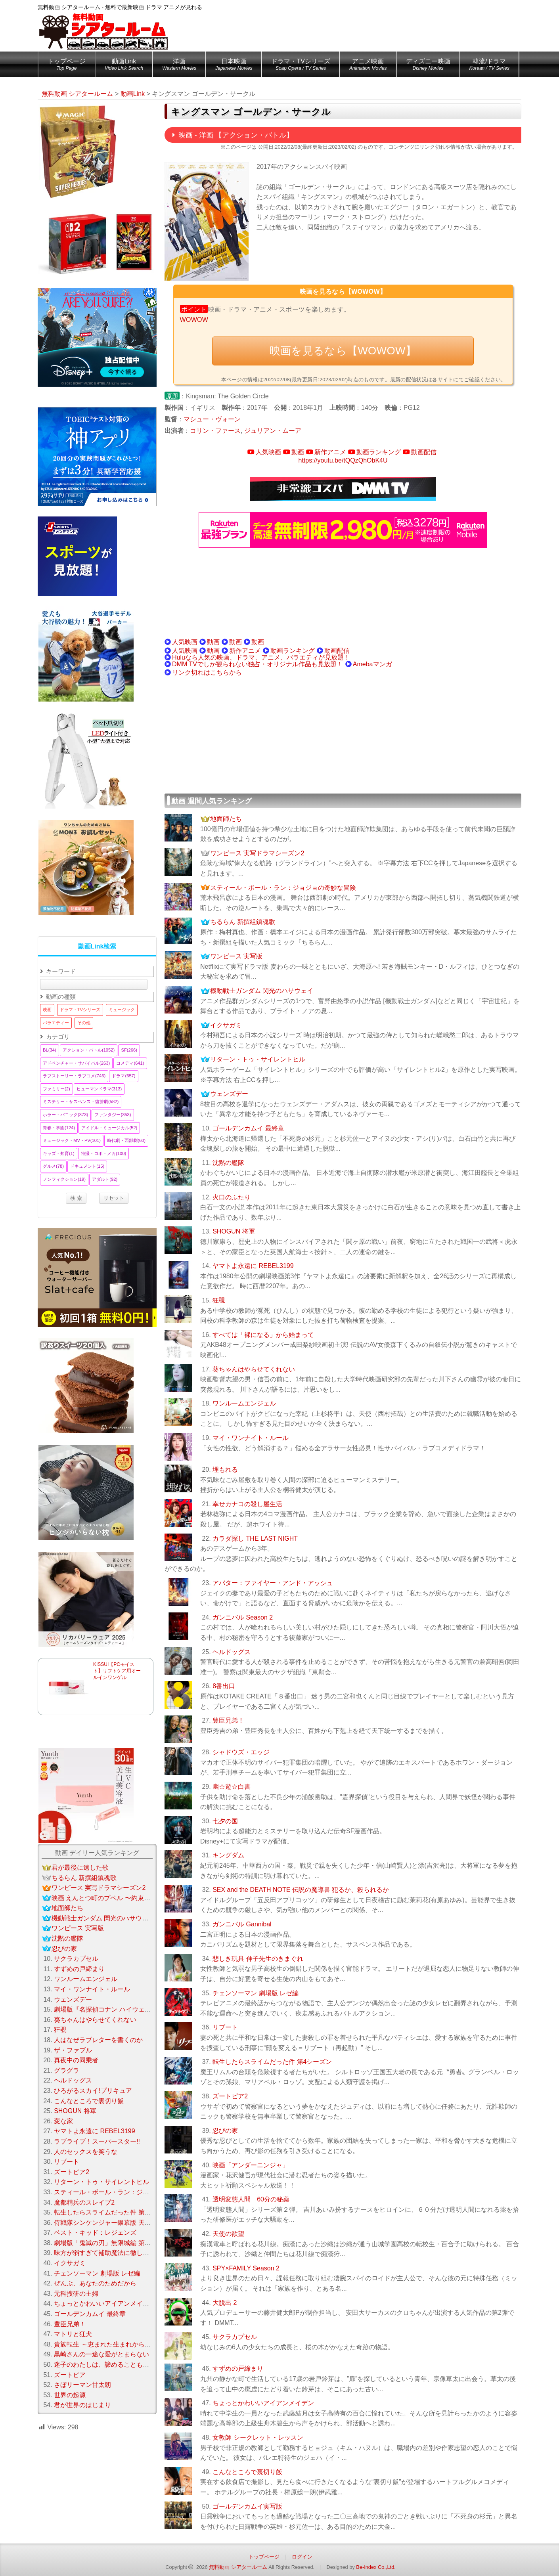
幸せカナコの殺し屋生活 (247, 1504)
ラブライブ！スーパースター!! (97, 2141)
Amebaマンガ (372, 664)
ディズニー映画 (428, 66)
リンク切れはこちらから (207, 672)
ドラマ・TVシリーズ (300, 66)
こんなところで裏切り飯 (247, 2472)
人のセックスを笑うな (85, 2151)
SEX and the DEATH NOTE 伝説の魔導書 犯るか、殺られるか (300, 1889)
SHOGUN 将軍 (233, 1231)
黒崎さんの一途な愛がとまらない (101, 2354)
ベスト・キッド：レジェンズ (95, 2232)
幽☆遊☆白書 (231, 1786)
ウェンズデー (229, 1093)
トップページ (67, 66)
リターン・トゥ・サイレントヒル (257, 1059)
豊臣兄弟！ (228, 1720)
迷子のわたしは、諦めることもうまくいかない (120, 2364)
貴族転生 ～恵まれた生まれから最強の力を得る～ (124, 2344)
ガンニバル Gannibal (242, 1924)
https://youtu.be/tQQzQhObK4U (343, 460)
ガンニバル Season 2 (242, 1617)
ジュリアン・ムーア (272, 430)
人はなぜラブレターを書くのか (98, 2040)
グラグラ (66, 2070)
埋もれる (225, 1469)
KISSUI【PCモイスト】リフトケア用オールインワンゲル (117, 1671)
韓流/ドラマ (489, 66)
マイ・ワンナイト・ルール (250, 1437)
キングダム (228, 1855)
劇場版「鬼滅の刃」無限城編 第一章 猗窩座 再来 (123, 2242)
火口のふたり (231, 1197)
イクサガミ (226, 1025)
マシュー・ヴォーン (212, 419)
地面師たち (226, 818)
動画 (297, 452)
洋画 (179, 66)
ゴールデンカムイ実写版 (247, 2506)
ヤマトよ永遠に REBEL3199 (253, 1265)
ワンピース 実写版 (236, 956)
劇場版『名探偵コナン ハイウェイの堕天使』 (118, 2009)
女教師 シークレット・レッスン (257, 2437)
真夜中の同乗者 (76, 2060)
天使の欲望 (228, 2233)
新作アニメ (330, 452)
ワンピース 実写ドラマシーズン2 (257, 853)
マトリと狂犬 (73, 2334)
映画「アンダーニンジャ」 (250, 2165)
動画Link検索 (97, 946)
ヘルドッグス (231, 1651)
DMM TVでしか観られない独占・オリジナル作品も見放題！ (257, 664)
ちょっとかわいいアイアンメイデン (263, 2403)
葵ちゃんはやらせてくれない (253, 1369)
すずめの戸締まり (237, 2368)
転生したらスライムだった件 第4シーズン (272, 2061)
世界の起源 (70, 2395)
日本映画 (233, 66)
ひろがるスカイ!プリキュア (93, 2090)
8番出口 (223, 1686)
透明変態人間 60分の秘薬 (250, 2199)
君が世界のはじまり (82, 2405)
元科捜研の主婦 (76, 2293)
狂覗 (218, 1300)
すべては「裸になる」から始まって (263, 1334)
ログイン (302, 2557)
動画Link (124, 66)
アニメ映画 (368, 66)
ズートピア (70, 2374)
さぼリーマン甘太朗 (82, 2384)
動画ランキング (378, 452)
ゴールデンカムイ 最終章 (248, 1128)
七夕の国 (225, 1821)
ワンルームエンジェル (244, 1403)
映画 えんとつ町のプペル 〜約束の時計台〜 (114, 1898)
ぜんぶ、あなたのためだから (95, 2283)
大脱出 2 (224, 2302)
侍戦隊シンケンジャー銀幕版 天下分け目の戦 (118, 2222)
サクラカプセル (234, 2336)
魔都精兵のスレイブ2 (84, 2202)
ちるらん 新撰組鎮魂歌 (242, 921)
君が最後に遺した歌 (80, 1867)
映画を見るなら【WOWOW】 (343, 350)
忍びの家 (225, 2130)
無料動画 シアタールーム (238, 2567)
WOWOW (194, 319)
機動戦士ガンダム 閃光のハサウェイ (261, 990)
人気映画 (268, 452)
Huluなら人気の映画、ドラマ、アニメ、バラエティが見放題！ (261, 657)
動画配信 (423, 452)
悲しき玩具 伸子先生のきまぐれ (257, 1958)
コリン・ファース (215, 430)
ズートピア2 (230, 2096)
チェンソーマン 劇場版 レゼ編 (255, 1993)
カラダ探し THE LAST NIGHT (255, 1538)
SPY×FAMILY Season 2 (246, 2268)
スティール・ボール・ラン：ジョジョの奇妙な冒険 (283, 887)
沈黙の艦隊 (228, 1162)
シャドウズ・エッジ (241, 1752)
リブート (225, 2027)
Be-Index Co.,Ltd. (376, 2567)
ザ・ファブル (73, 2050)
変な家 (63, 2121)
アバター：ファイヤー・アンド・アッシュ (272, 1583)
